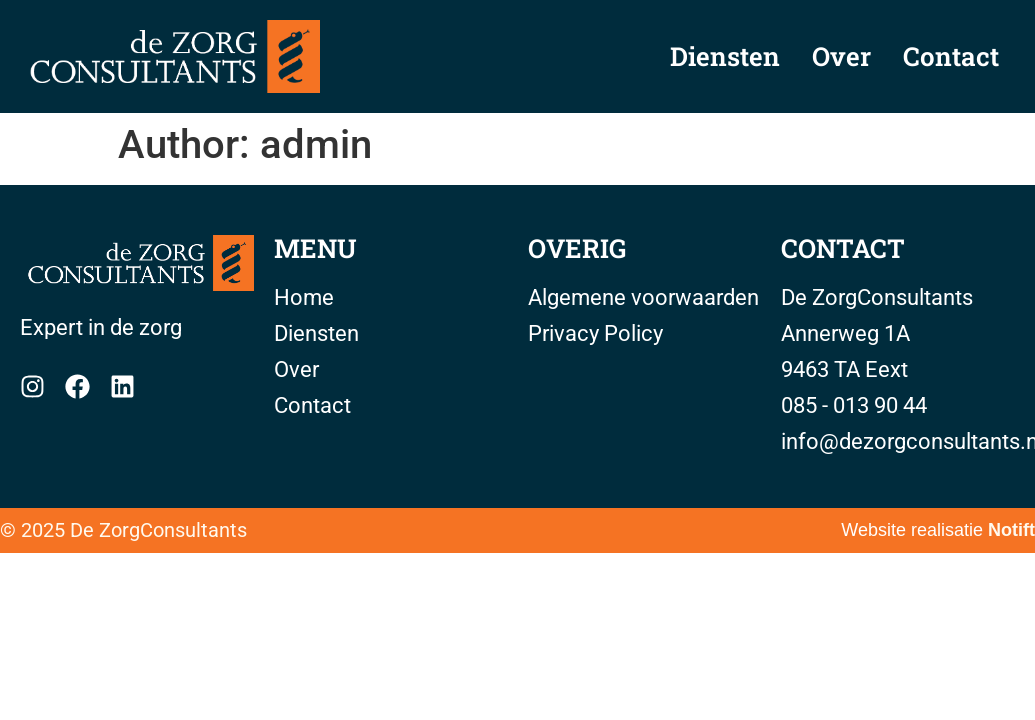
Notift (1011, 530)
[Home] (137, 263)
